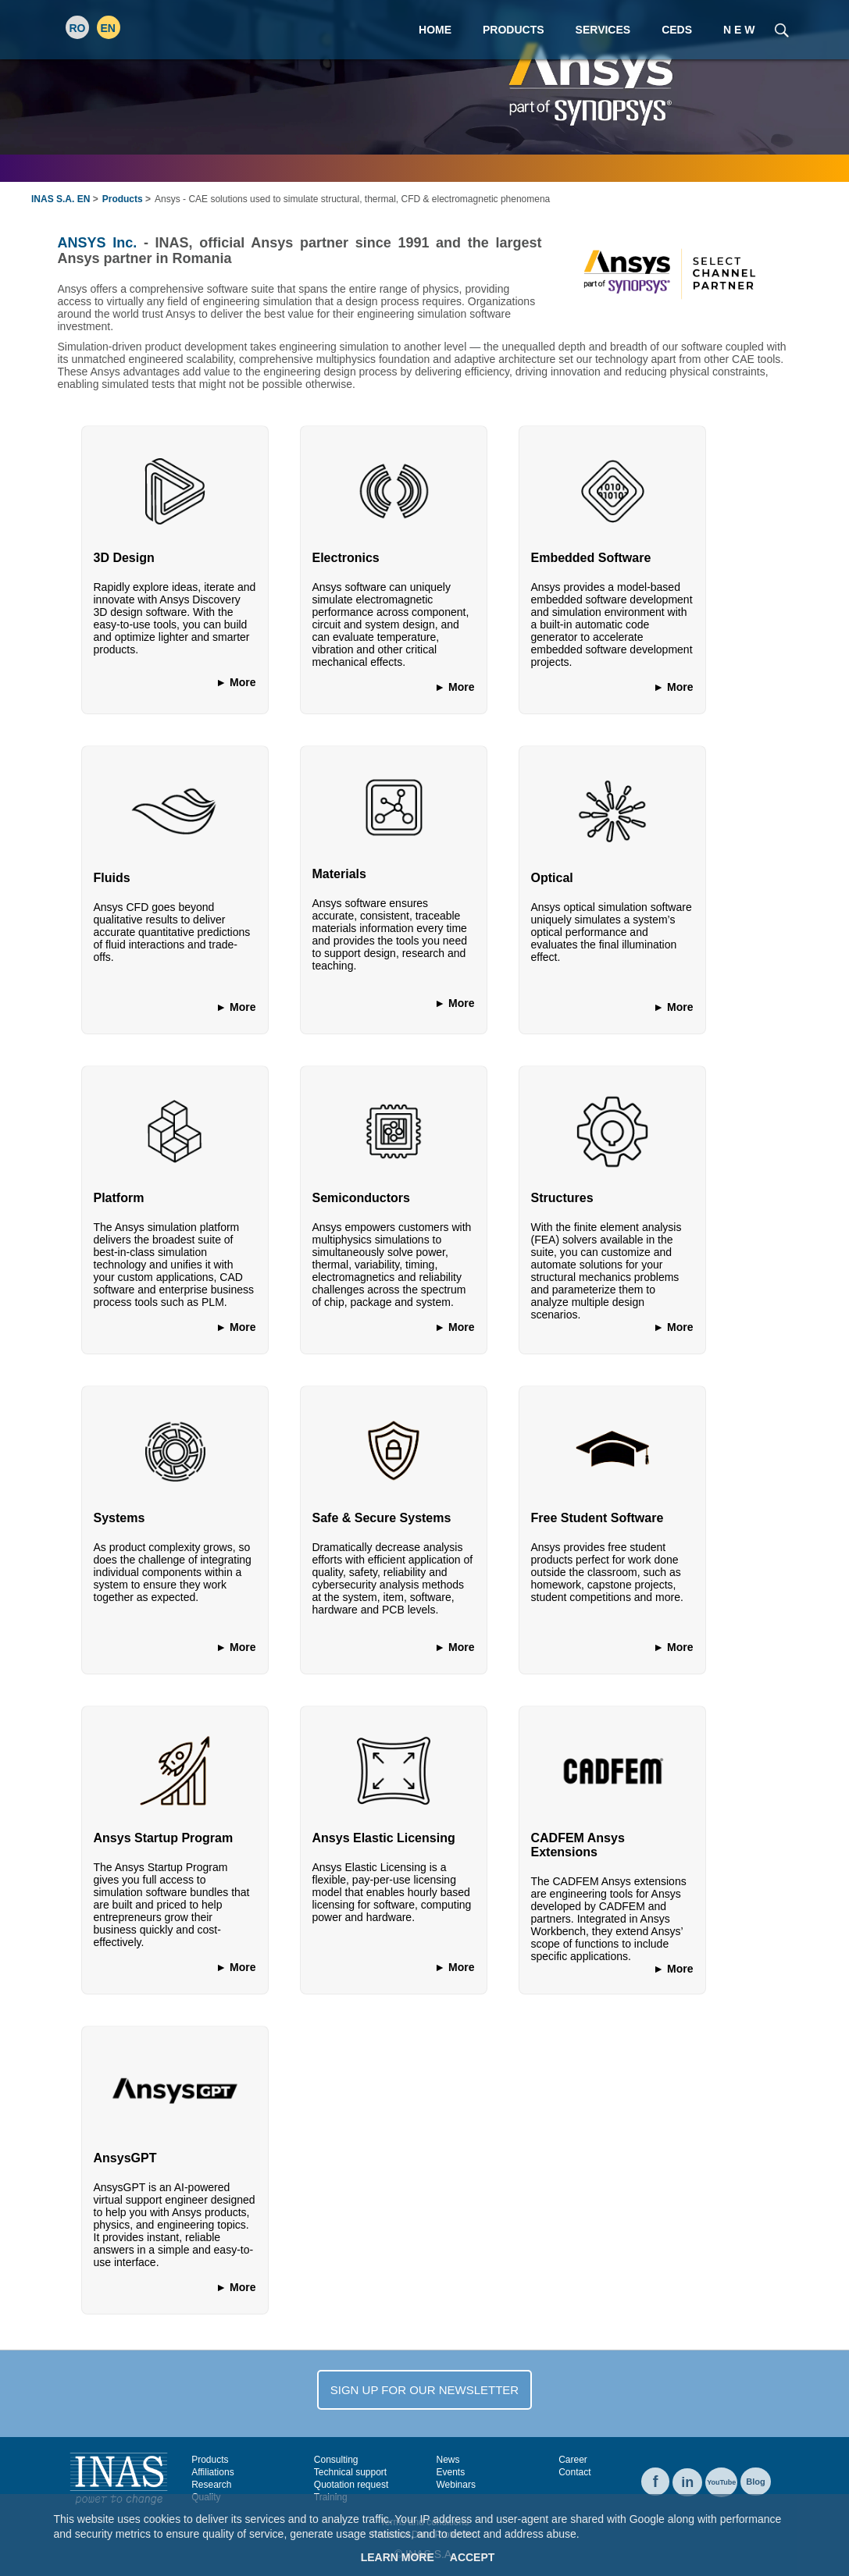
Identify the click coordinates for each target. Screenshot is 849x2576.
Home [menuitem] (435, 29)
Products (122, 199)
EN (108, 28)
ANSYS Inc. (97, 243)
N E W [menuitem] (738, 29)
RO (78, 28)
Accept (472, 2557)
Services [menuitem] (603, 29)
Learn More (397, 2557)
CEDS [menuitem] (677, 29)
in (687, 2482)
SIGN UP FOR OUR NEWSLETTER (424, 2389)
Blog (755, 2481)
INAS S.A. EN (60, 199)
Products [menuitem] (513, 29)
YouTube (721, 2482)
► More (235, 682)
